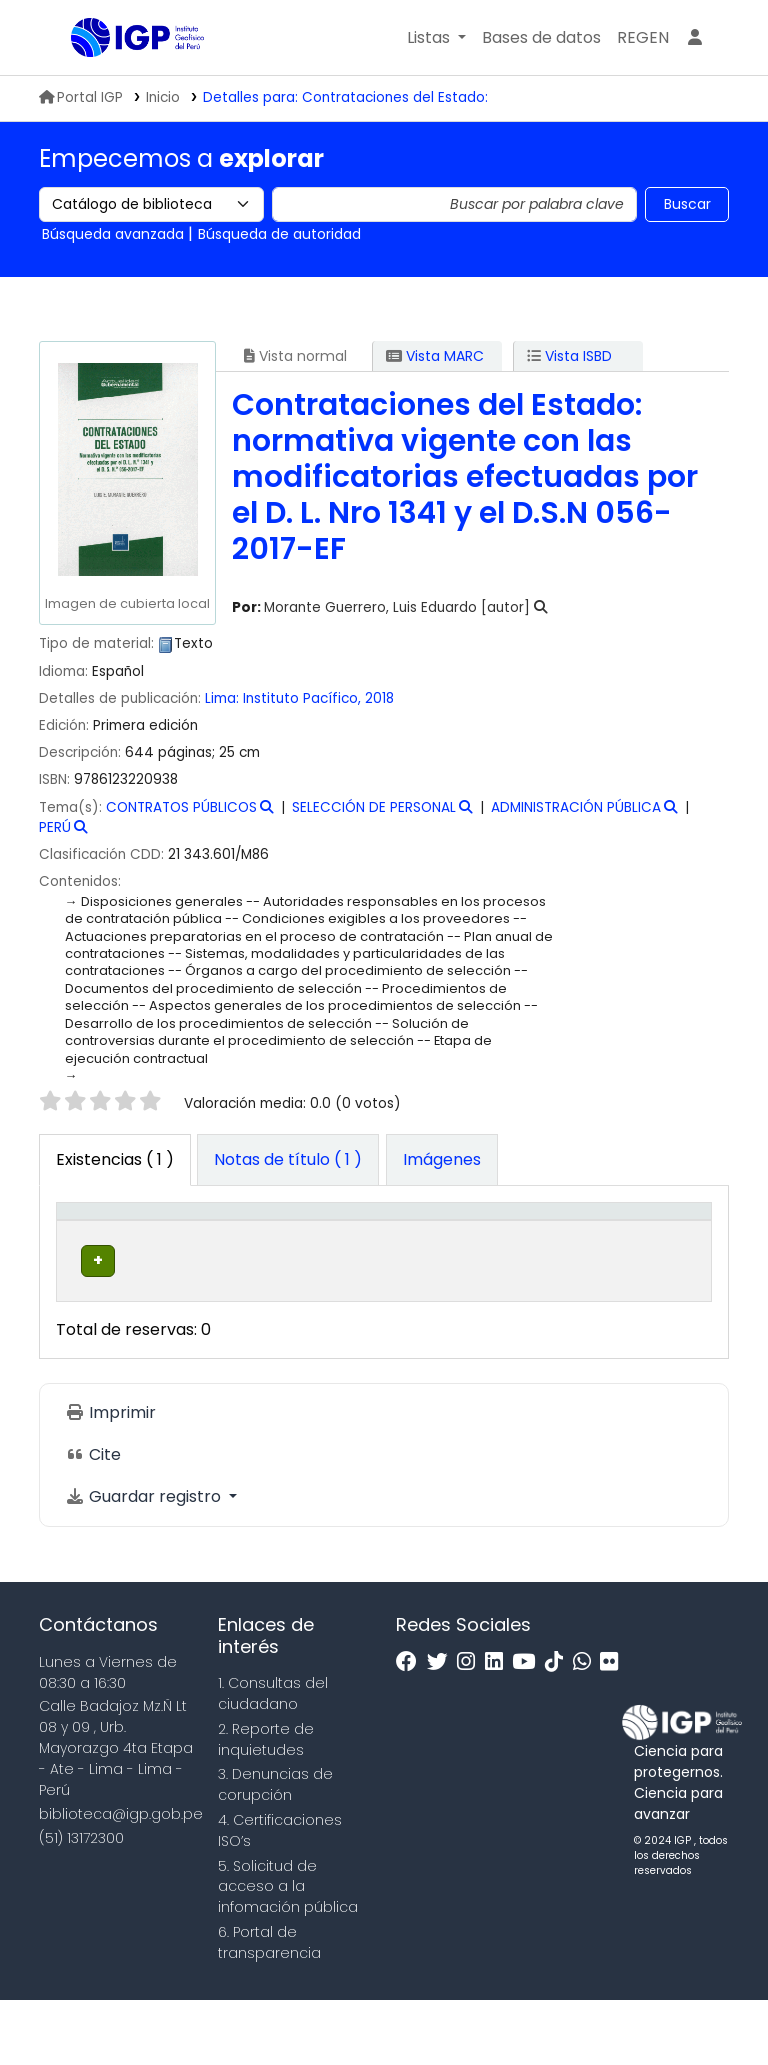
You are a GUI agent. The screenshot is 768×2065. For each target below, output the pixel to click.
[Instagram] (471, 1727)
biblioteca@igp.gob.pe (121, 1879)
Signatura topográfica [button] (443, 1253)
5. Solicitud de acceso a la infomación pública (288, 1952)
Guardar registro (145, 1561)
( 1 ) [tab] (115, 1159)
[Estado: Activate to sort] (582, 1243)
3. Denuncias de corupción (275, 1850)
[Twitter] (442, 1727)
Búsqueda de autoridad (279, 234)
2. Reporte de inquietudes (266, 1804)
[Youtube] (528, 1727)
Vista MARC (435, 356)
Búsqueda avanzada (113, 234)
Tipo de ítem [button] (83, 1242)
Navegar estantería (434, 1336)
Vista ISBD (569, 356)
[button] (436, 38)
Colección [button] (310, 1264)
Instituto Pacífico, (304, 698)
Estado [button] (571, 1264)
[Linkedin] (499, 1727)
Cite (93, 1519)
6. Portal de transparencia (269, 2007)
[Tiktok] (559, 1727)
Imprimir (110, 1477)
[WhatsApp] (587, 1727)
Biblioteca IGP (121, 78)
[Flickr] (614, 1727)
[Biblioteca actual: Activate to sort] (201, 1243)
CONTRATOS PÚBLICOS (181, 807)
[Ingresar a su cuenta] (695, 38)
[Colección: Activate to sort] (325, 1243)
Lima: (224, 698)
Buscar (687, 204)
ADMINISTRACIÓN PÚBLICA (576, 807)
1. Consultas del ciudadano (273, 1759)
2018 (379, 698)
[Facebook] (411, 1727)
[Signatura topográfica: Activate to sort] (461, 1243)
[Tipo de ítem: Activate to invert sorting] (98, 1243)
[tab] (288, 1160)
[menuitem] (643, 38)
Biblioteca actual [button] (187, 1253)
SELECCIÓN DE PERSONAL (374, 807)
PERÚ (55, 827)
